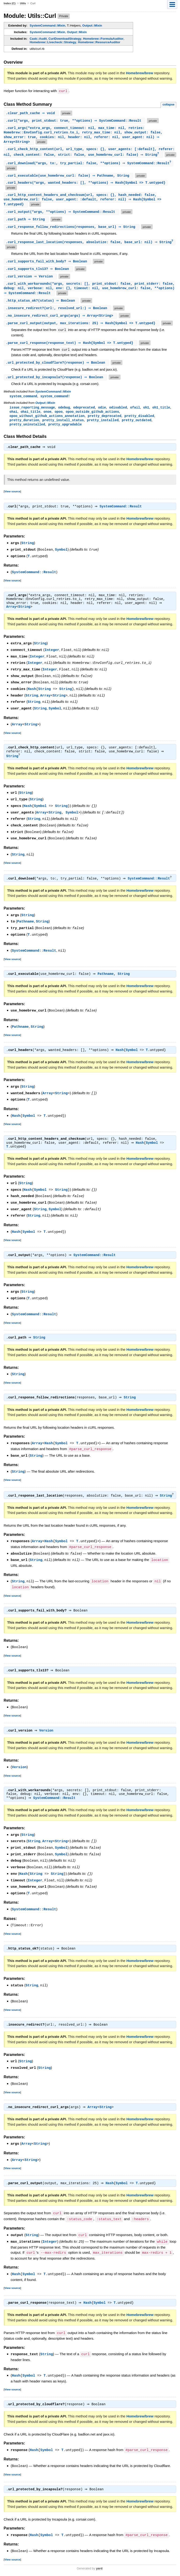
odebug (64, 414)
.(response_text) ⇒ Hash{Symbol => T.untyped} (71, 349)
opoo (59, 418)
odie (102, 414)
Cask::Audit (38, 38)
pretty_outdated (136, 427)
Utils (23, 3)
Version (47, 1735)
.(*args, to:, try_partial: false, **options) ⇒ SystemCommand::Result (89, 169)
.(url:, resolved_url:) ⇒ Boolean (58, 314)
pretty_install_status (63, 427)
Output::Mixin (92, 25)
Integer (52, 657)
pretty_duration (24, 427)
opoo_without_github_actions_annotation (47, 423)
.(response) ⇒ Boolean (57, 369)
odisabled (118, 414)
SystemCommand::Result (122, 515)
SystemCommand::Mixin (47, 25)
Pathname (25, 925)
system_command (23, 402)
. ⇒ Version (31, 282)
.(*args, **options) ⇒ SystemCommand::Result (62, 217)
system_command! (55, 402)
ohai (14, 418)
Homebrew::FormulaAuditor (103, 38)
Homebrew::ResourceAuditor (99, 42)
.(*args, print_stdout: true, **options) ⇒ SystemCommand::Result (75, 120)
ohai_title (30, 418)
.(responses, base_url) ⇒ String (72, 232)
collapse (168, 104)
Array (11, 615)
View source (12, 499)
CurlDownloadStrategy (65, 38)
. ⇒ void (32, 113)
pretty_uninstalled (27, 432)
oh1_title (161, 414)
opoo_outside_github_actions (92, 418)
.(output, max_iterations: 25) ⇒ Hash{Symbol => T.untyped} (82, 329)
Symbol (61, 558)
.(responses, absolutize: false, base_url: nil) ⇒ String (90, 248)
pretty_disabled (139, 423)
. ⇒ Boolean (48, 267)
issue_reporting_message (32, 414)
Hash (32, 695)
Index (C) (10, 3)
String (27, 551)
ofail (135, 414)
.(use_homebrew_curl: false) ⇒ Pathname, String (69, 181)
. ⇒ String (27, 225)
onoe (48, 418)
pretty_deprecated (104, 423)
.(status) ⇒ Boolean (42, 307)
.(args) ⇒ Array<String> (61, 322)
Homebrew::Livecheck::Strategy (53, 42)
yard (99, 2569)
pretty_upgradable (65, 432)
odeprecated (84, 414)
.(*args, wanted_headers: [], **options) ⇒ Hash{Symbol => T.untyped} (86, 188)
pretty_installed (103, 427)
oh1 (146, 414)
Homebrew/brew (139, 73)
